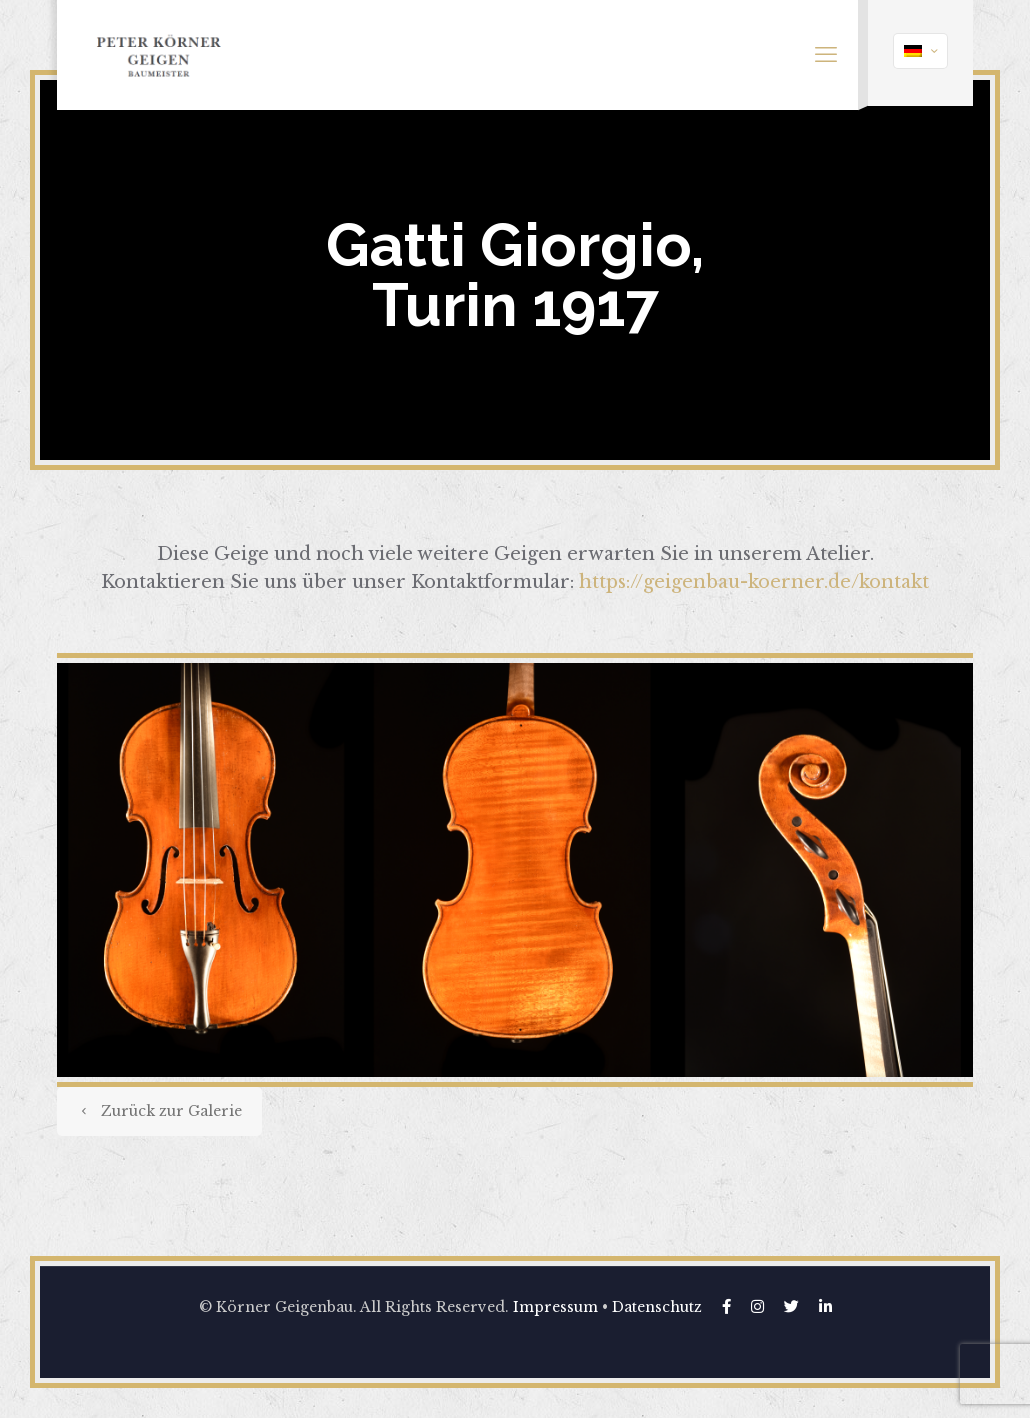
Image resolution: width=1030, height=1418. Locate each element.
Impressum (555, 1307)
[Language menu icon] (920, 51)
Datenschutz (657, 1307)
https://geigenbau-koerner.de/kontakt (754, 582)
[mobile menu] (826, 55)
